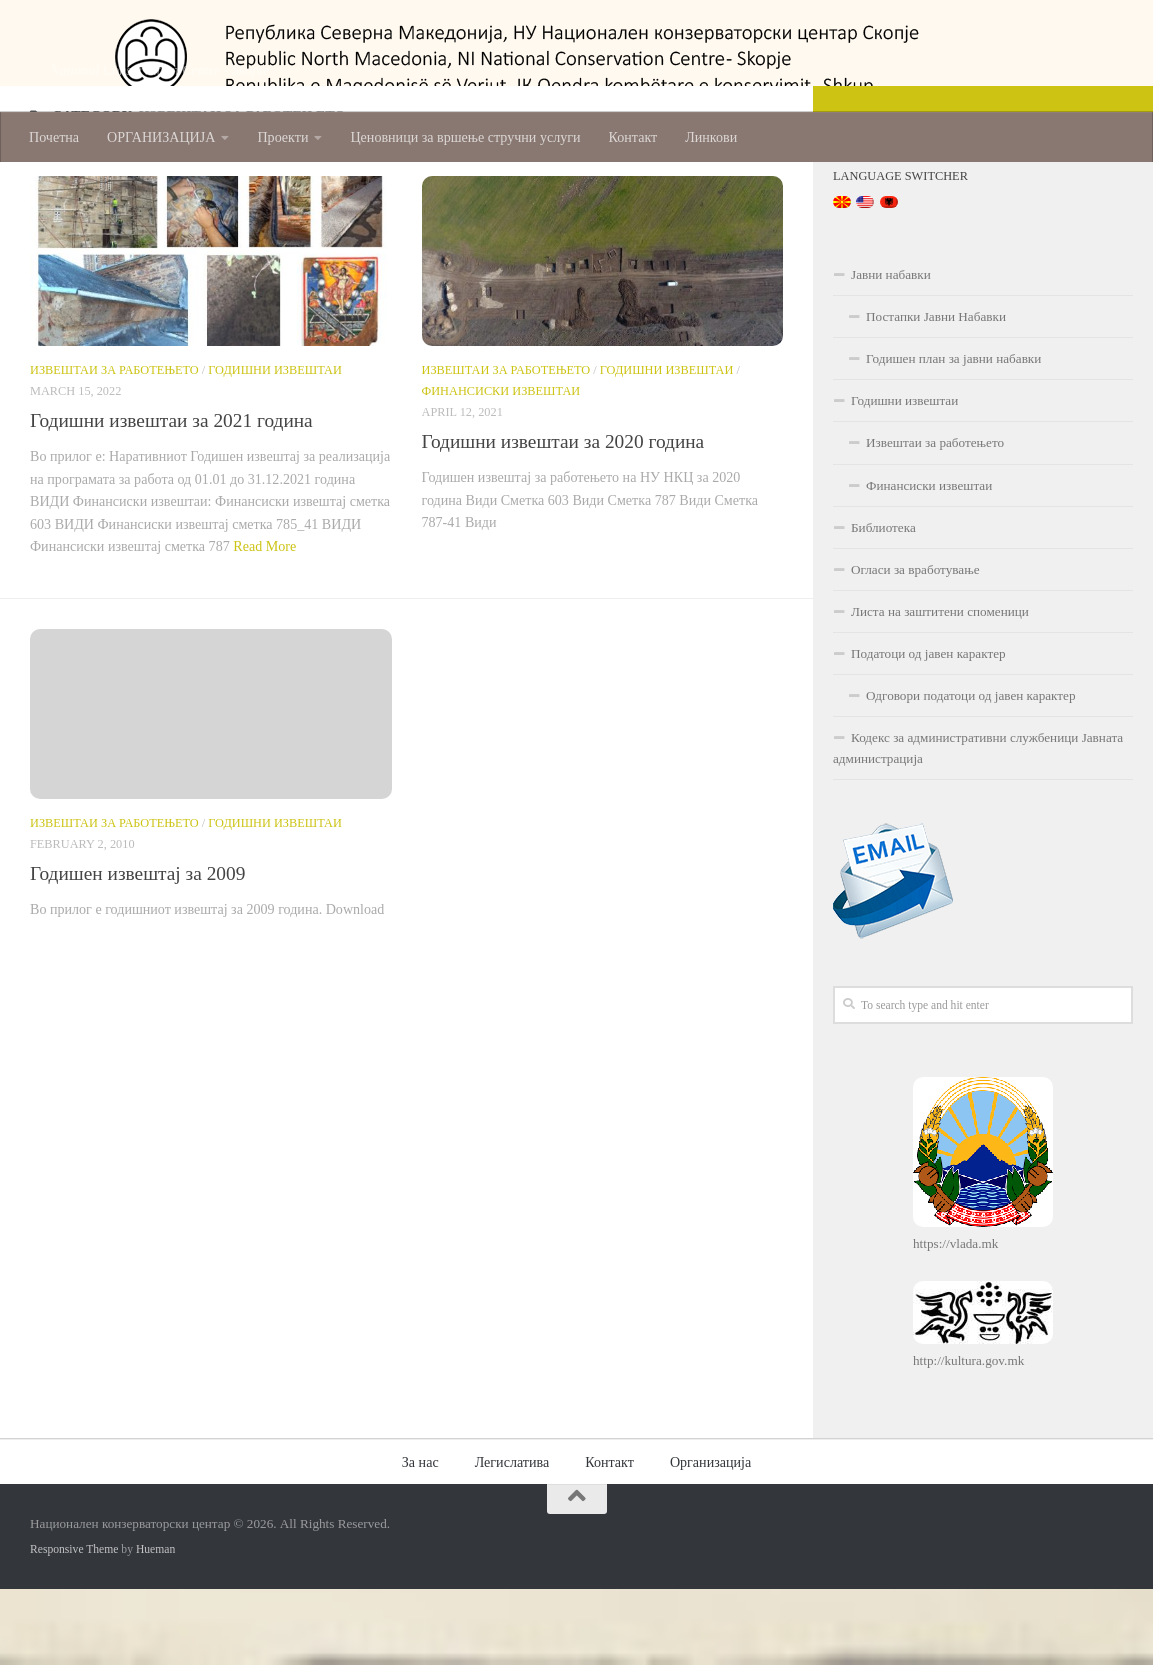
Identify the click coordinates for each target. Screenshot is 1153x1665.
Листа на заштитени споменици (940, 687)
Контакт (633, 137)
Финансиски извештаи (501, 468)
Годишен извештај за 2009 (137, 949)
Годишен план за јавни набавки (953, 434)
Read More (264, 622)
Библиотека (883, 603)
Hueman (155, 1625)
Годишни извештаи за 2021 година (171, 496)
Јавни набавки (891, 350)
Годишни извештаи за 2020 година (563, 517)
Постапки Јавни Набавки (936, 392)
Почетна (54, 137)
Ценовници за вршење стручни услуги (465, 137)
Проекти (282, 137)
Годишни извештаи (275, 446)
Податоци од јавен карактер (928, 729)
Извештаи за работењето (114, 446)
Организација (710, 1538)
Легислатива (512, 1538)
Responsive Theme (74, 1625)
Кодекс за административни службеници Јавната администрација (978, 824)
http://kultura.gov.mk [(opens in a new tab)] (968, 1437)
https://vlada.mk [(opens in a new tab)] (955, 1320)
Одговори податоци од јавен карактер (971, 771)
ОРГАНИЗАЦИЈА (161, 137)
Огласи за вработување (915, 645)
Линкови (711, 137)
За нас (420, 1538)
